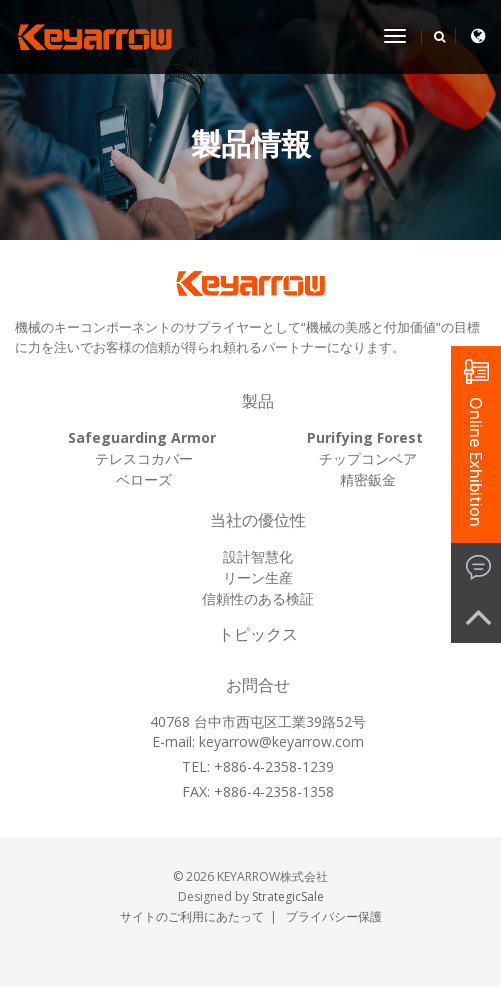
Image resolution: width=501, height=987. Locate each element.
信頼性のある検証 (258, 598)
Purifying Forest (365, 437)
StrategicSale (288, 896)
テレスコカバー (144, 458)
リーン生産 (258, 577)
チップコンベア (368, 458)
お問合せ (258, 685)
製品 (258, 401)
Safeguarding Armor (142, 437)
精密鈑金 (368, 479)
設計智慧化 (258, 556)
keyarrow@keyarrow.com (281, 741)
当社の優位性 (258, 520)
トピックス (258, 634)
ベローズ (144, 479)
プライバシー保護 (334, 916)
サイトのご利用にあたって (192, 916)
